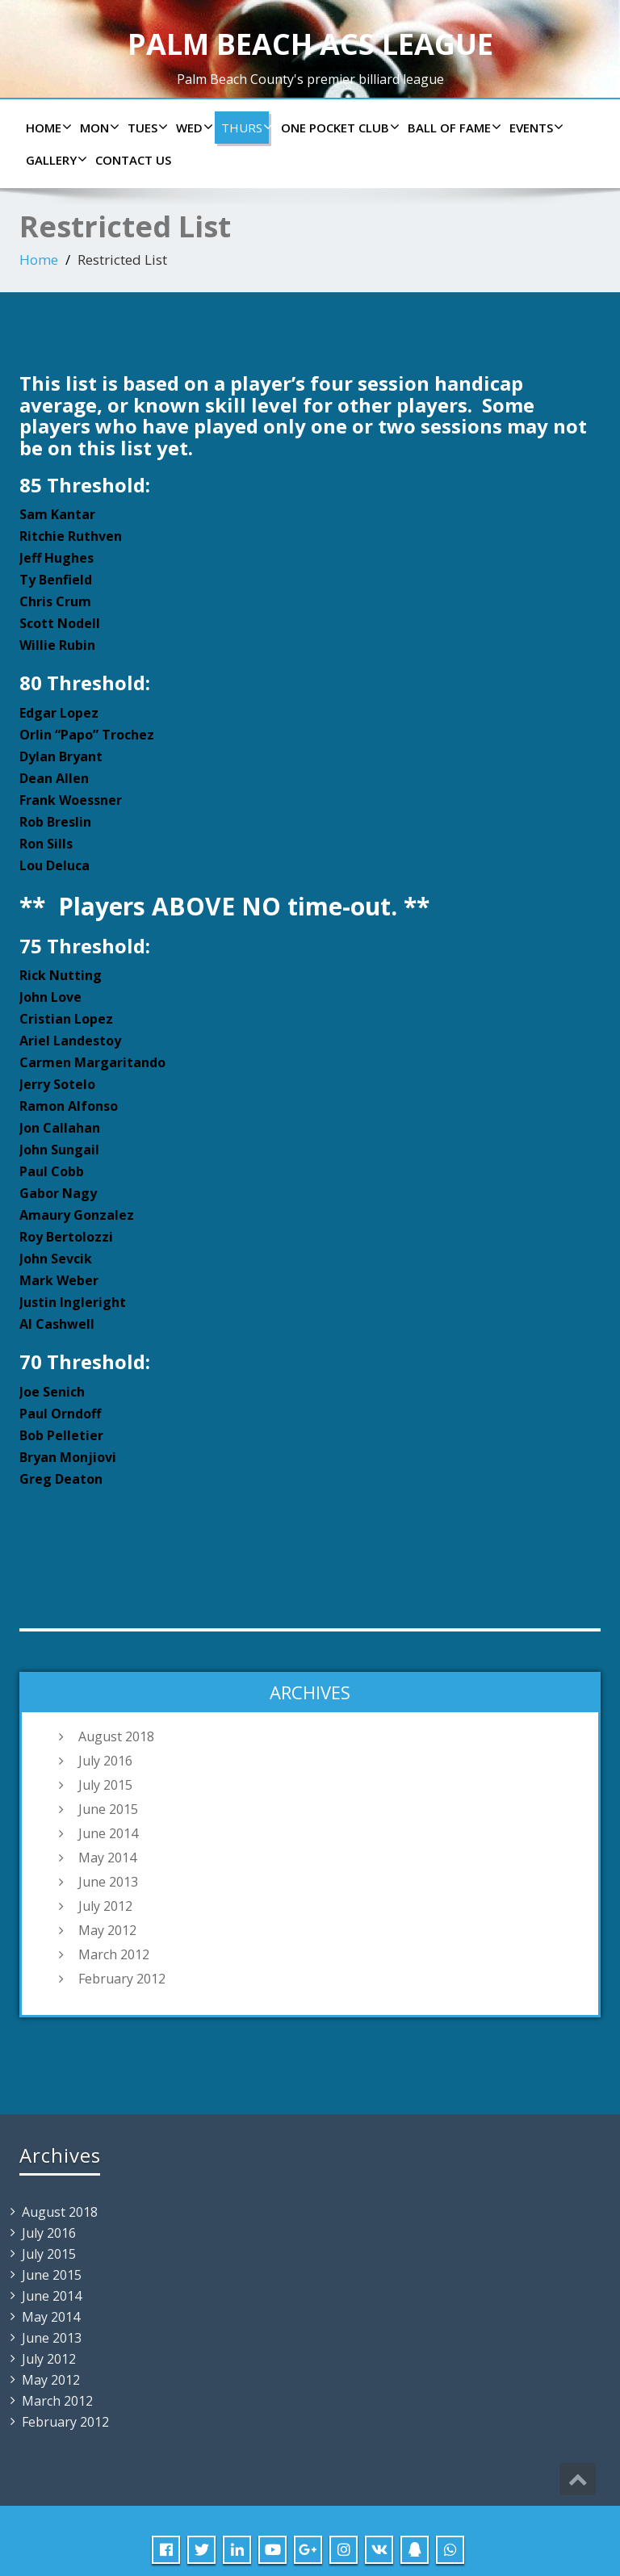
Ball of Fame (452, 127)
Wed (192, 127)
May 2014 (107, 1857)
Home (47, 127)
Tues (146, 127)
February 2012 (121, 1979)
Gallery (54, 160)
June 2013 (108, 1882)
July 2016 (105, 1761)
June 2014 (108, 1833)
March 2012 (113, 1954)
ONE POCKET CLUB (338, 127)
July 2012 (105, 1906)
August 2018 (116, 1736)
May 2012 (107, 1930)
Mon (97, 127)
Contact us (133, 160)
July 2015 (105, 1785)
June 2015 (108, 1809)
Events (534, 127)
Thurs (245, 127)
